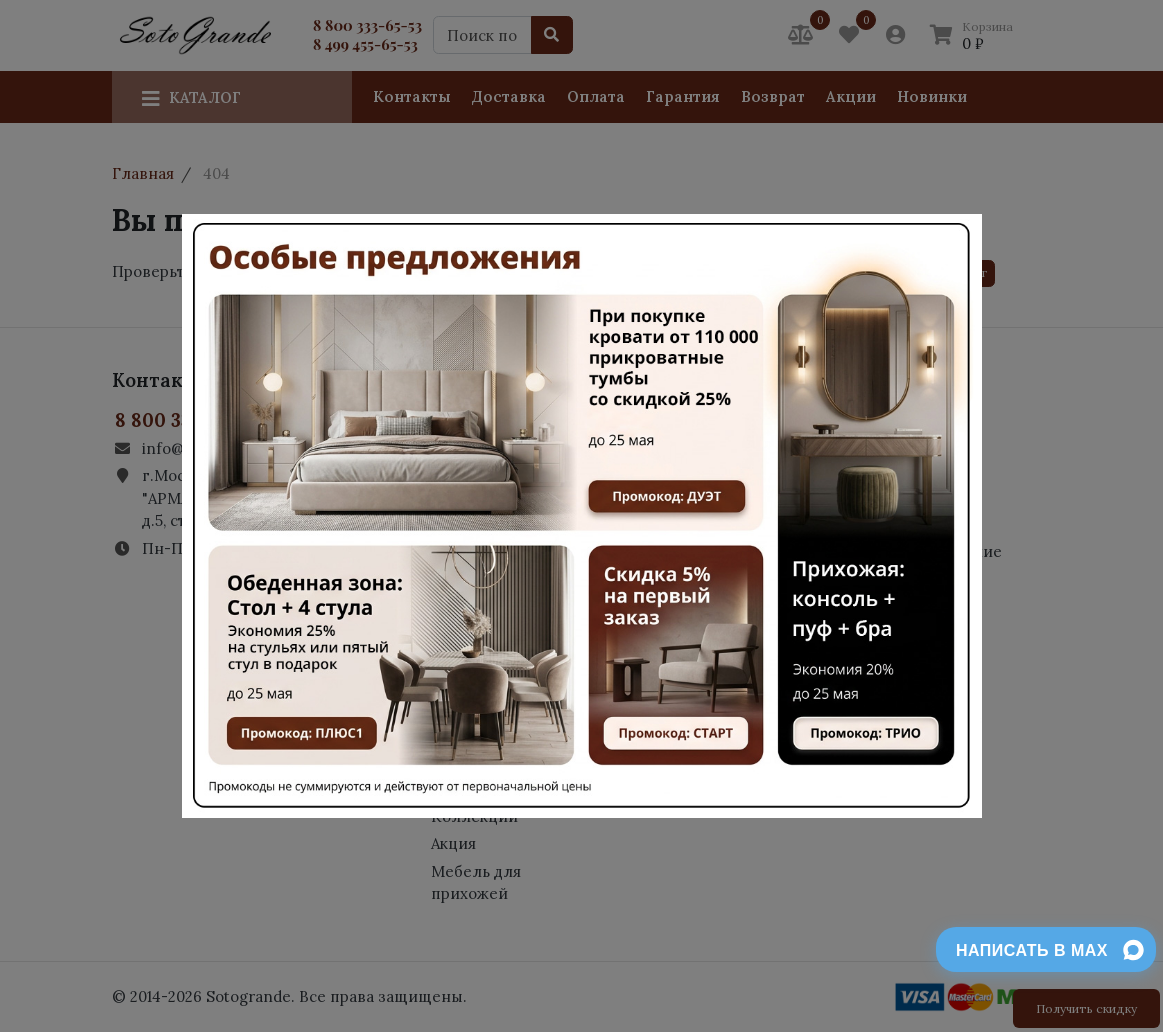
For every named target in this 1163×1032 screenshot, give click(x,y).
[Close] (955, 251)
